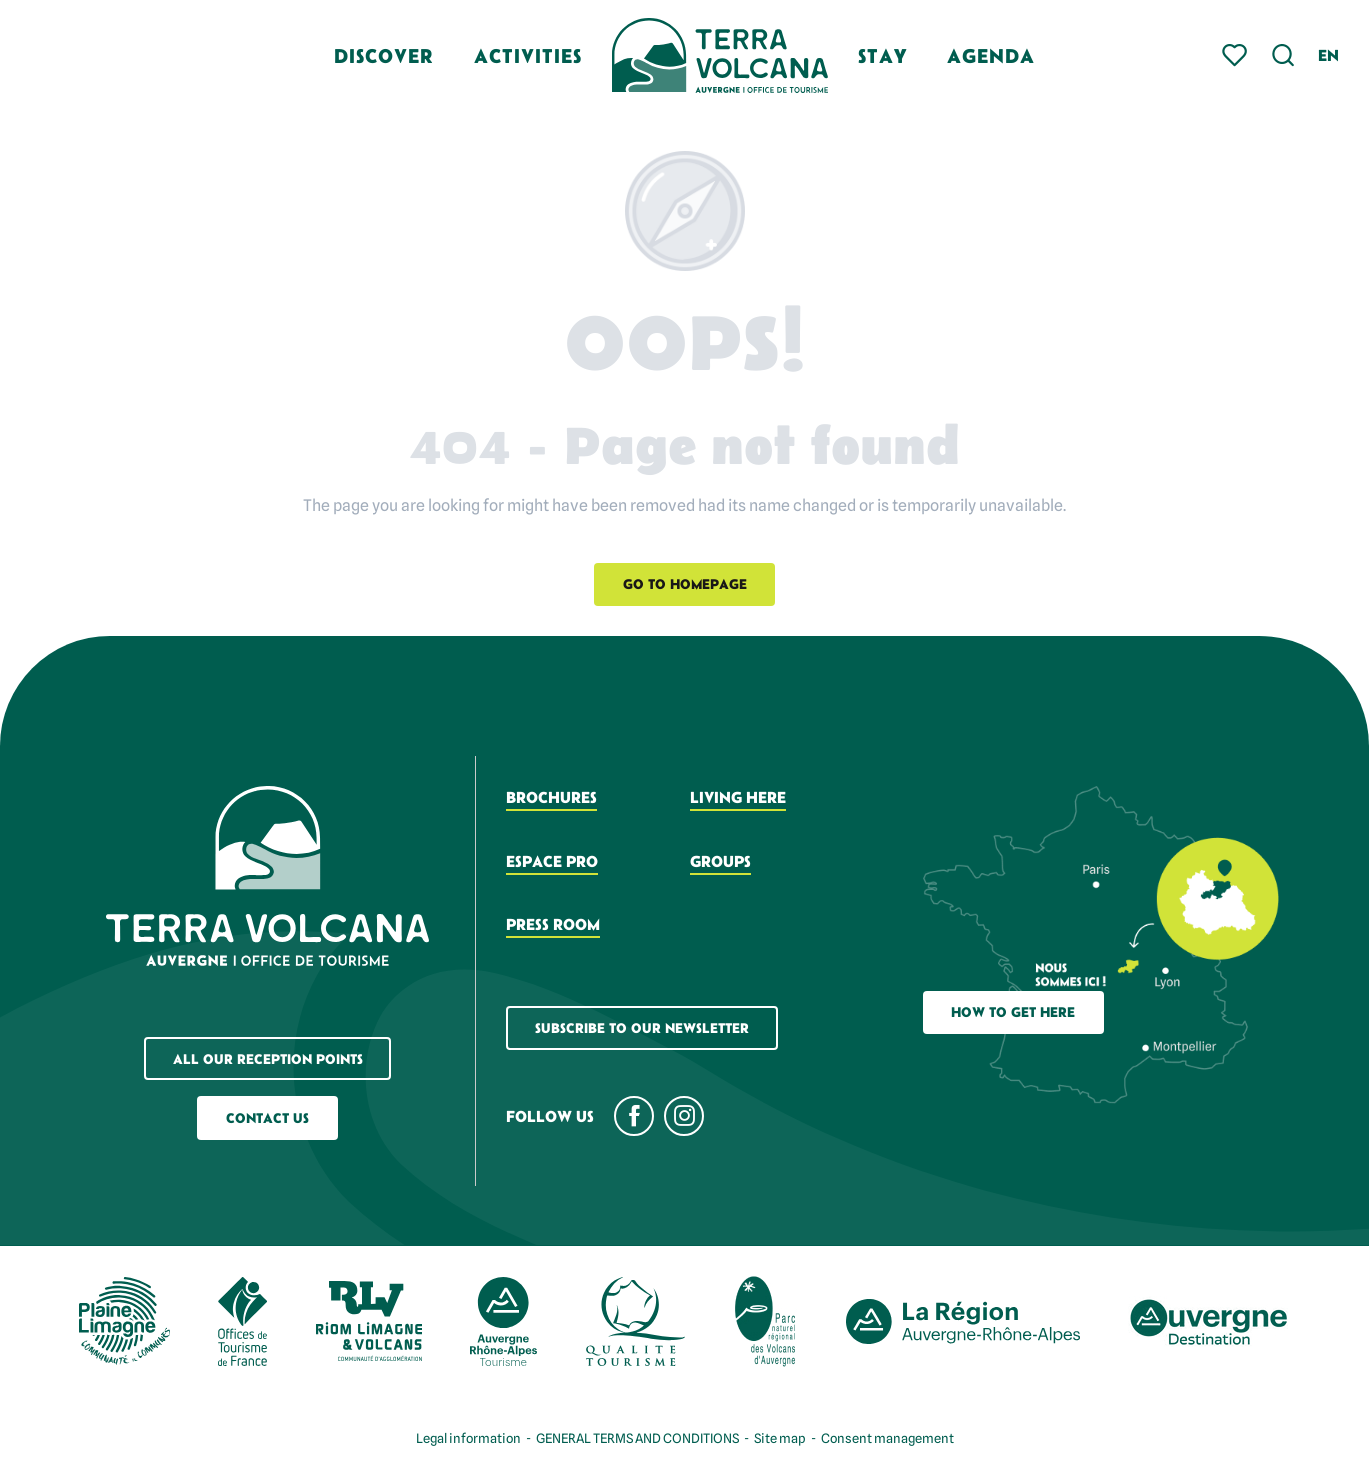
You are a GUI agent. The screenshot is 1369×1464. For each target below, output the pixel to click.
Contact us (267, 1118)
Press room (553, 924)
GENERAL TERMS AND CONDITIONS (637, 1438)
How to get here (1013, 1012)
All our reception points (268, 1059)
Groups (720, 861)
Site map (780, 1438)
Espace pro (552, 861)
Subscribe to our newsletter (642, 1028)
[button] (1283, 55)
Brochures (551, 797)
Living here (738, 797)
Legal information (468, 1438)
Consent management (887, 1438)
